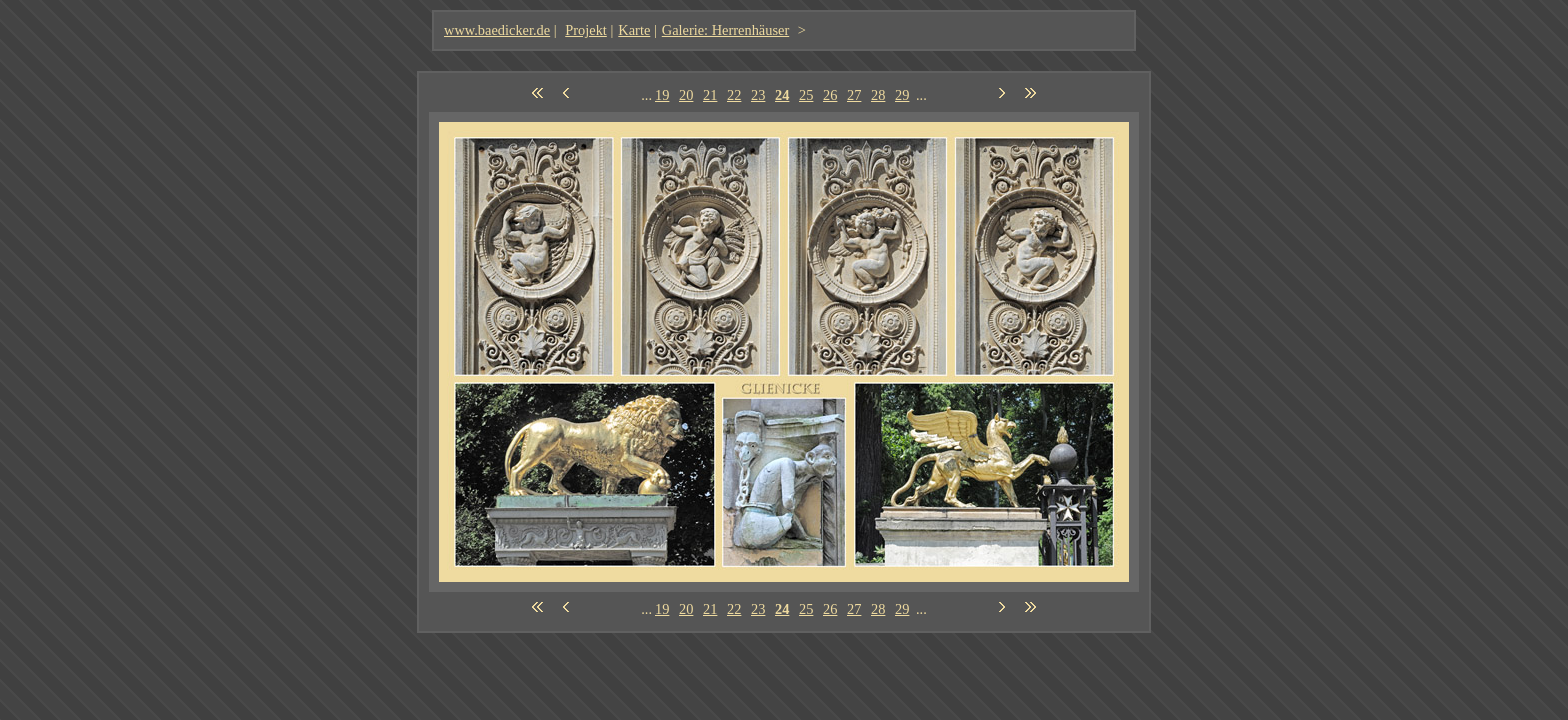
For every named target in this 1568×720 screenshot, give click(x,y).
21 (710, 95)
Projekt (586, 30)
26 (830, 95)
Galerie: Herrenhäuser (725, 30)
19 (662, 95)
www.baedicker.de (497, 30)
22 (734, 95)
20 (686, 95)
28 (878, 95)
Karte (634, 30)
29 (902, 95)
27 (854, 95)
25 (806, 95)
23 (758, 95)
